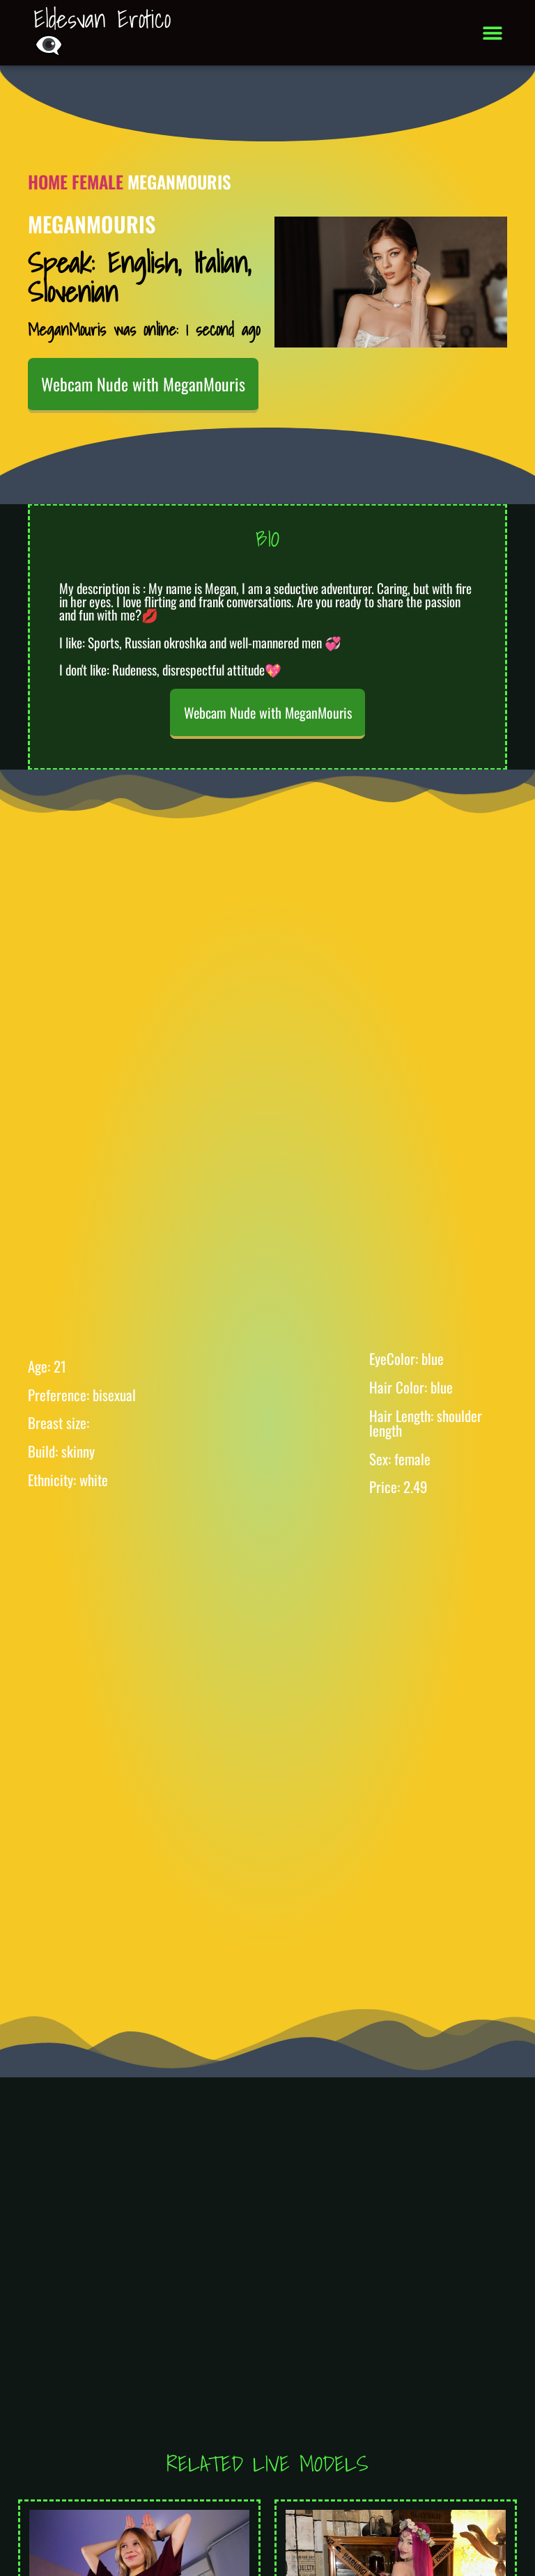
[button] (493, 33)
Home (48, 181)
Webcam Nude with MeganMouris (143, 383)
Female (97, 181)
